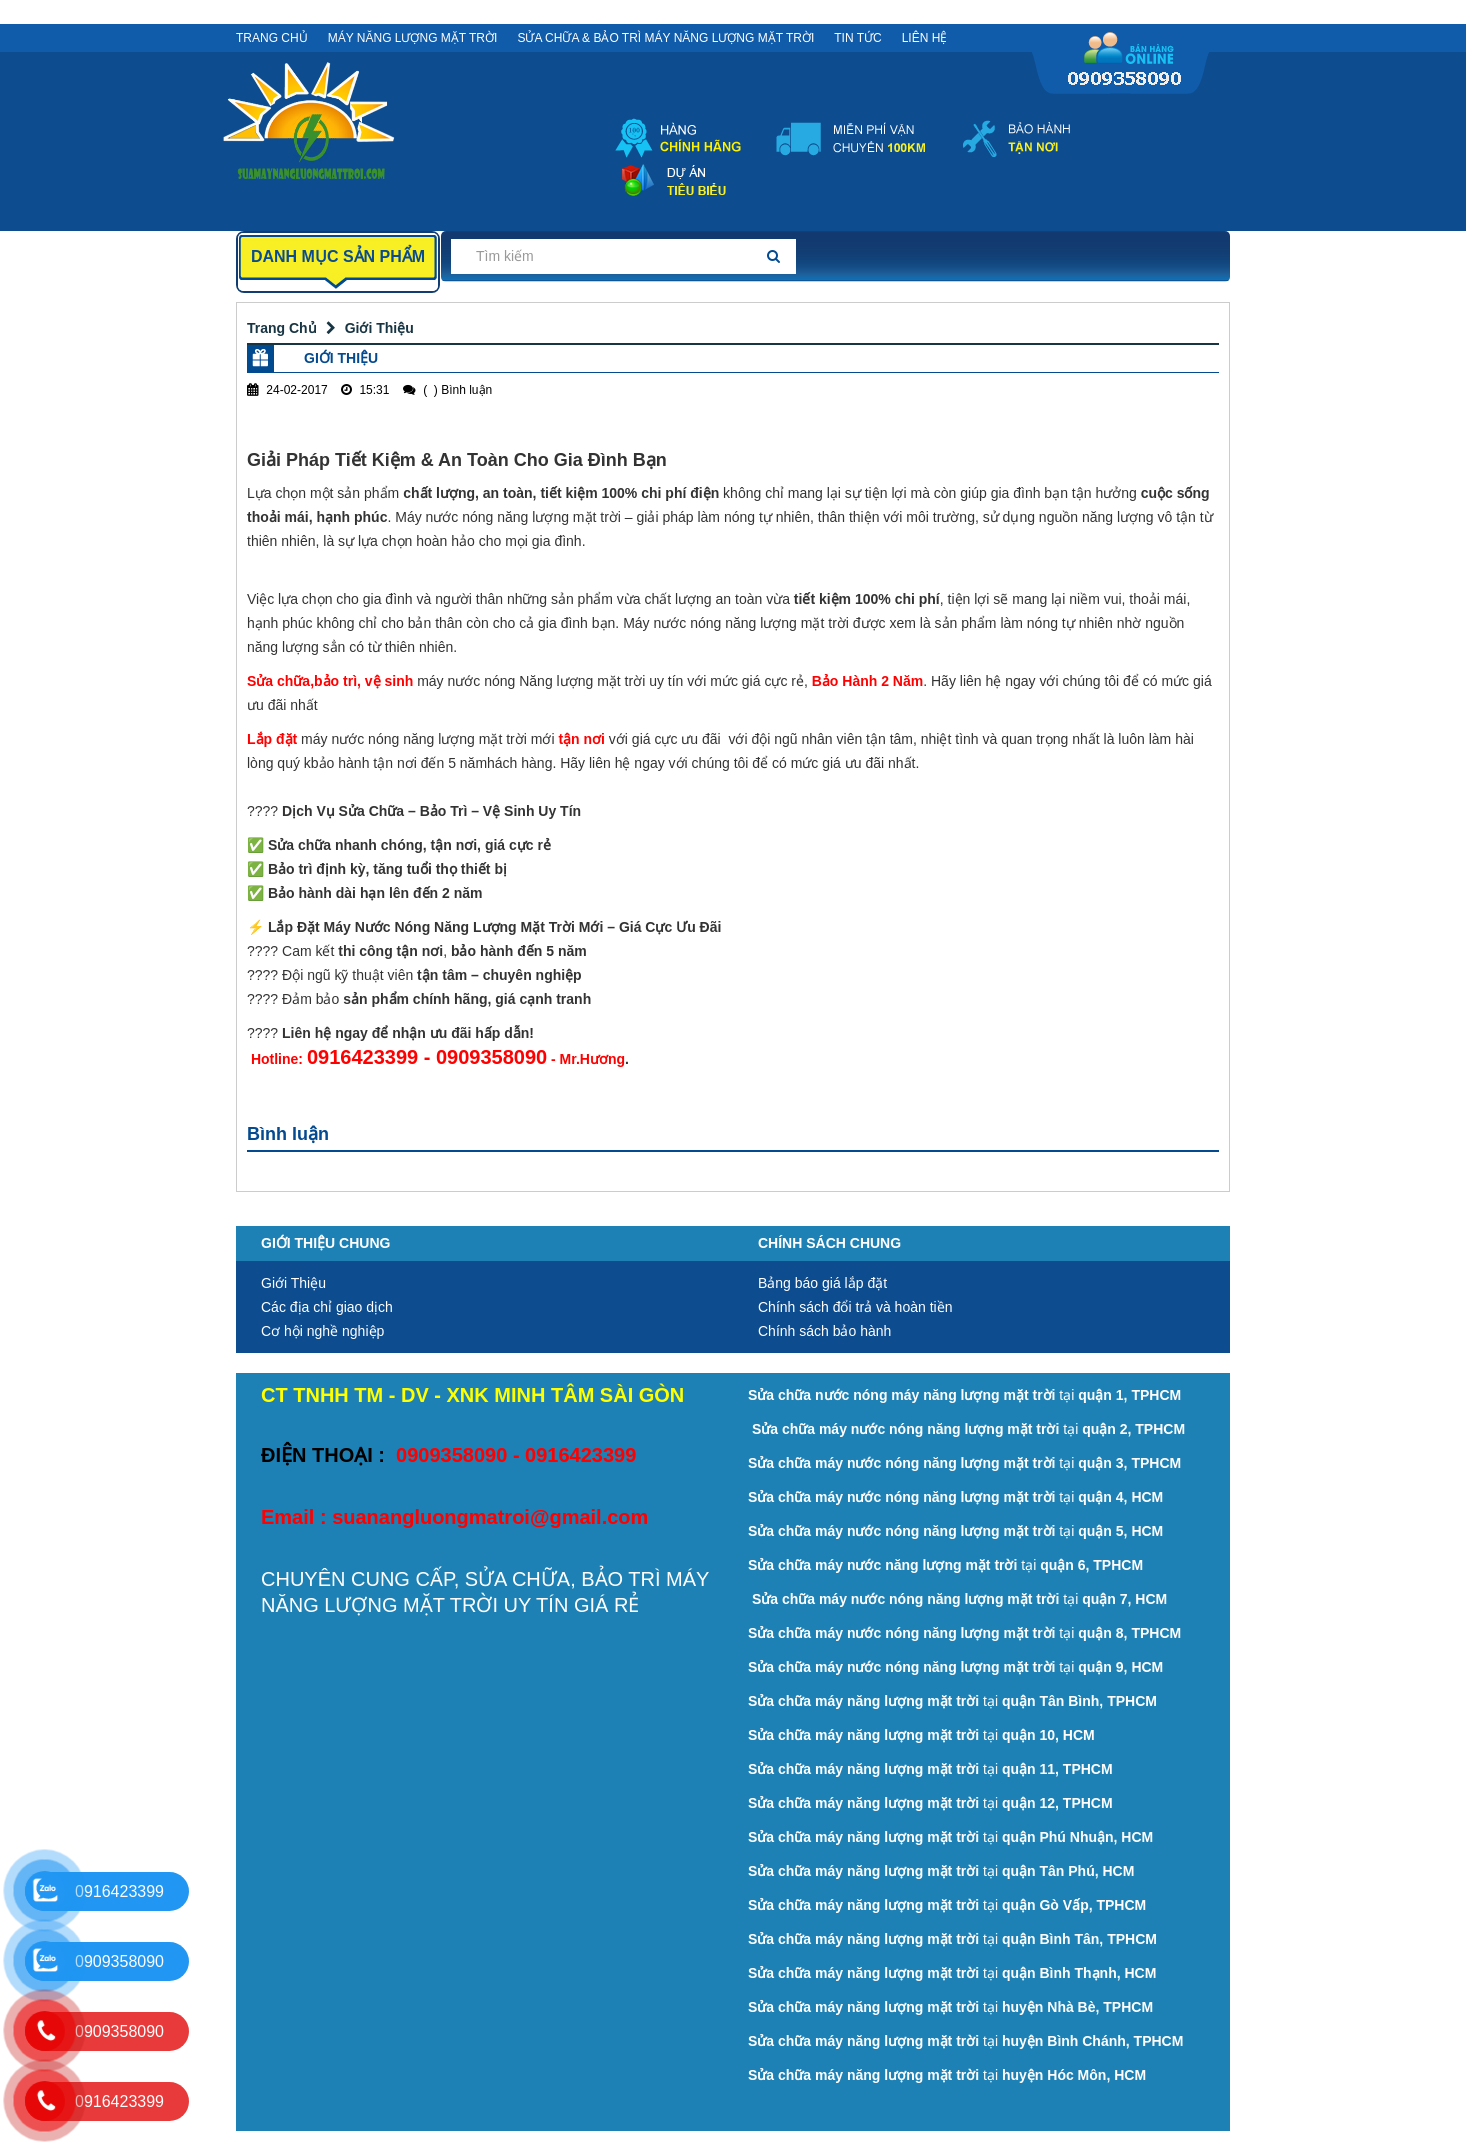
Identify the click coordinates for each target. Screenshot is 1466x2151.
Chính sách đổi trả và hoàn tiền (855, 1307)
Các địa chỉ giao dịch (327, 1307)
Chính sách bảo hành (824, 1331)
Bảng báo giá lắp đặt (822, 1283)
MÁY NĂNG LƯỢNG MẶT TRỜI (413, 38)
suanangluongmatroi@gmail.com (490, 1517)
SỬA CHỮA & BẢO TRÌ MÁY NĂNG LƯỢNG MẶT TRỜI (665, 38)
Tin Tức (857, 38)
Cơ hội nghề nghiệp (322, 1331)
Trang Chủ (272, 38)
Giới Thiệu (379, 328)
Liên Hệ (925, 38)
